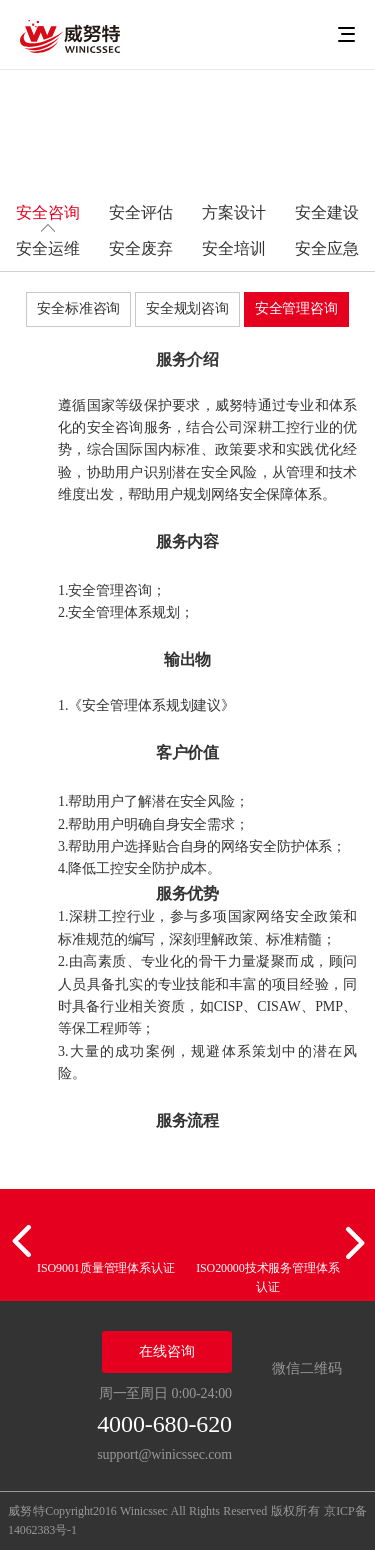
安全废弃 (141, 248)
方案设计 (234, 212)
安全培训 (234, 248)
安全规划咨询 (187, 308)
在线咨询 (167, 1351)
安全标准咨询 (78, 308)
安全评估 (141, 212)
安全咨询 (48, 212)
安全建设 (327, 212)
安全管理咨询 (296, 308)
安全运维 (48, 248)
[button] (25, 1242)
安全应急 (327, 248)
